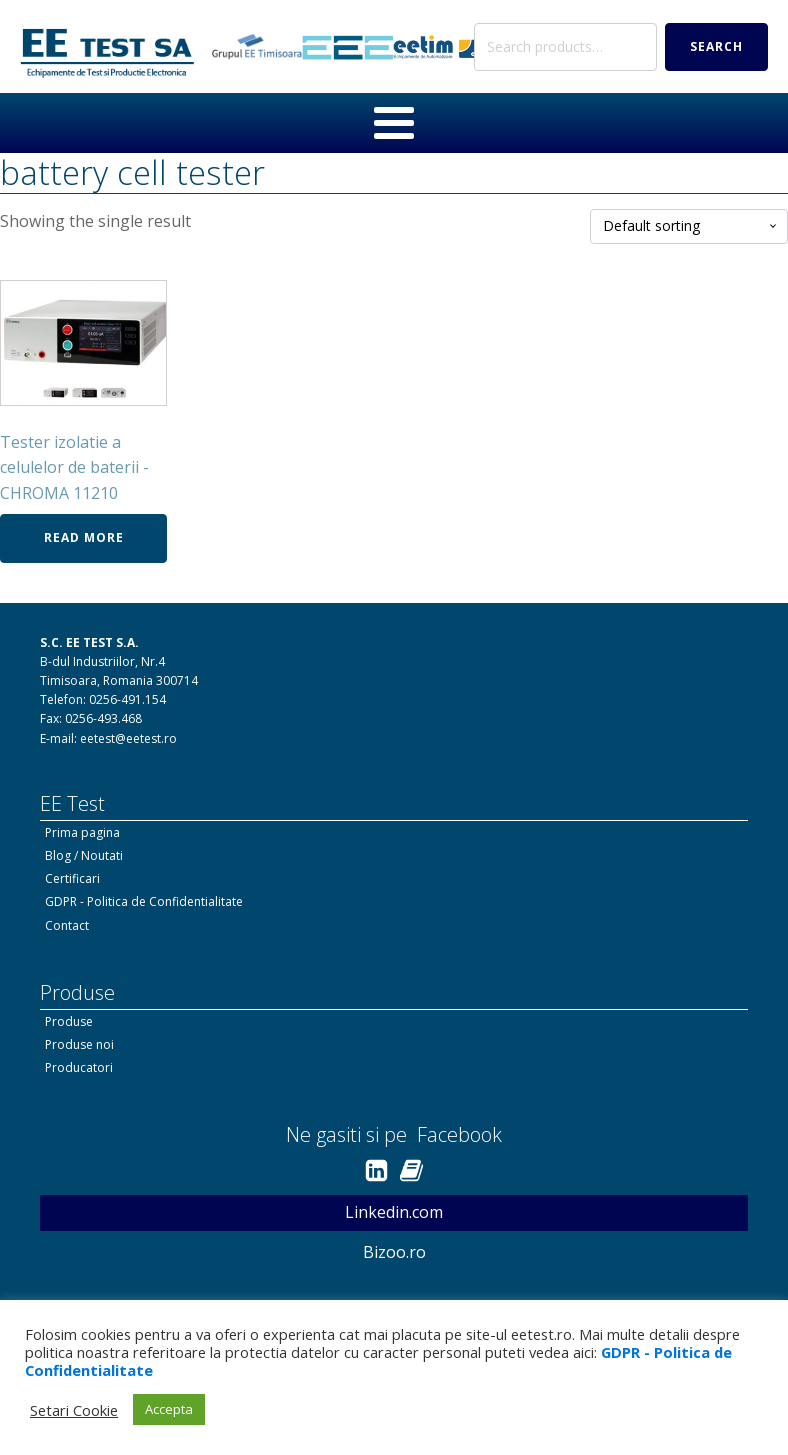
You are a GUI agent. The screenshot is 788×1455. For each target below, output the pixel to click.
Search (716, 46)
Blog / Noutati (84, 855)
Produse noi (79, 1044)
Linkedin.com (394, 1212)
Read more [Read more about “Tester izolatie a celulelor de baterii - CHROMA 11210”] (84, 537)
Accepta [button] (169, 1409)
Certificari (72, 878)
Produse (69, 1021)
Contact (67, 925)
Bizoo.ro (394, 1252)
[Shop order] (689, 226)
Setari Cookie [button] (74, 1410)
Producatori (79, 1067)
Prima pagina (82, 832)
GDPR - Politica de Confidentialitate (144, 901)
